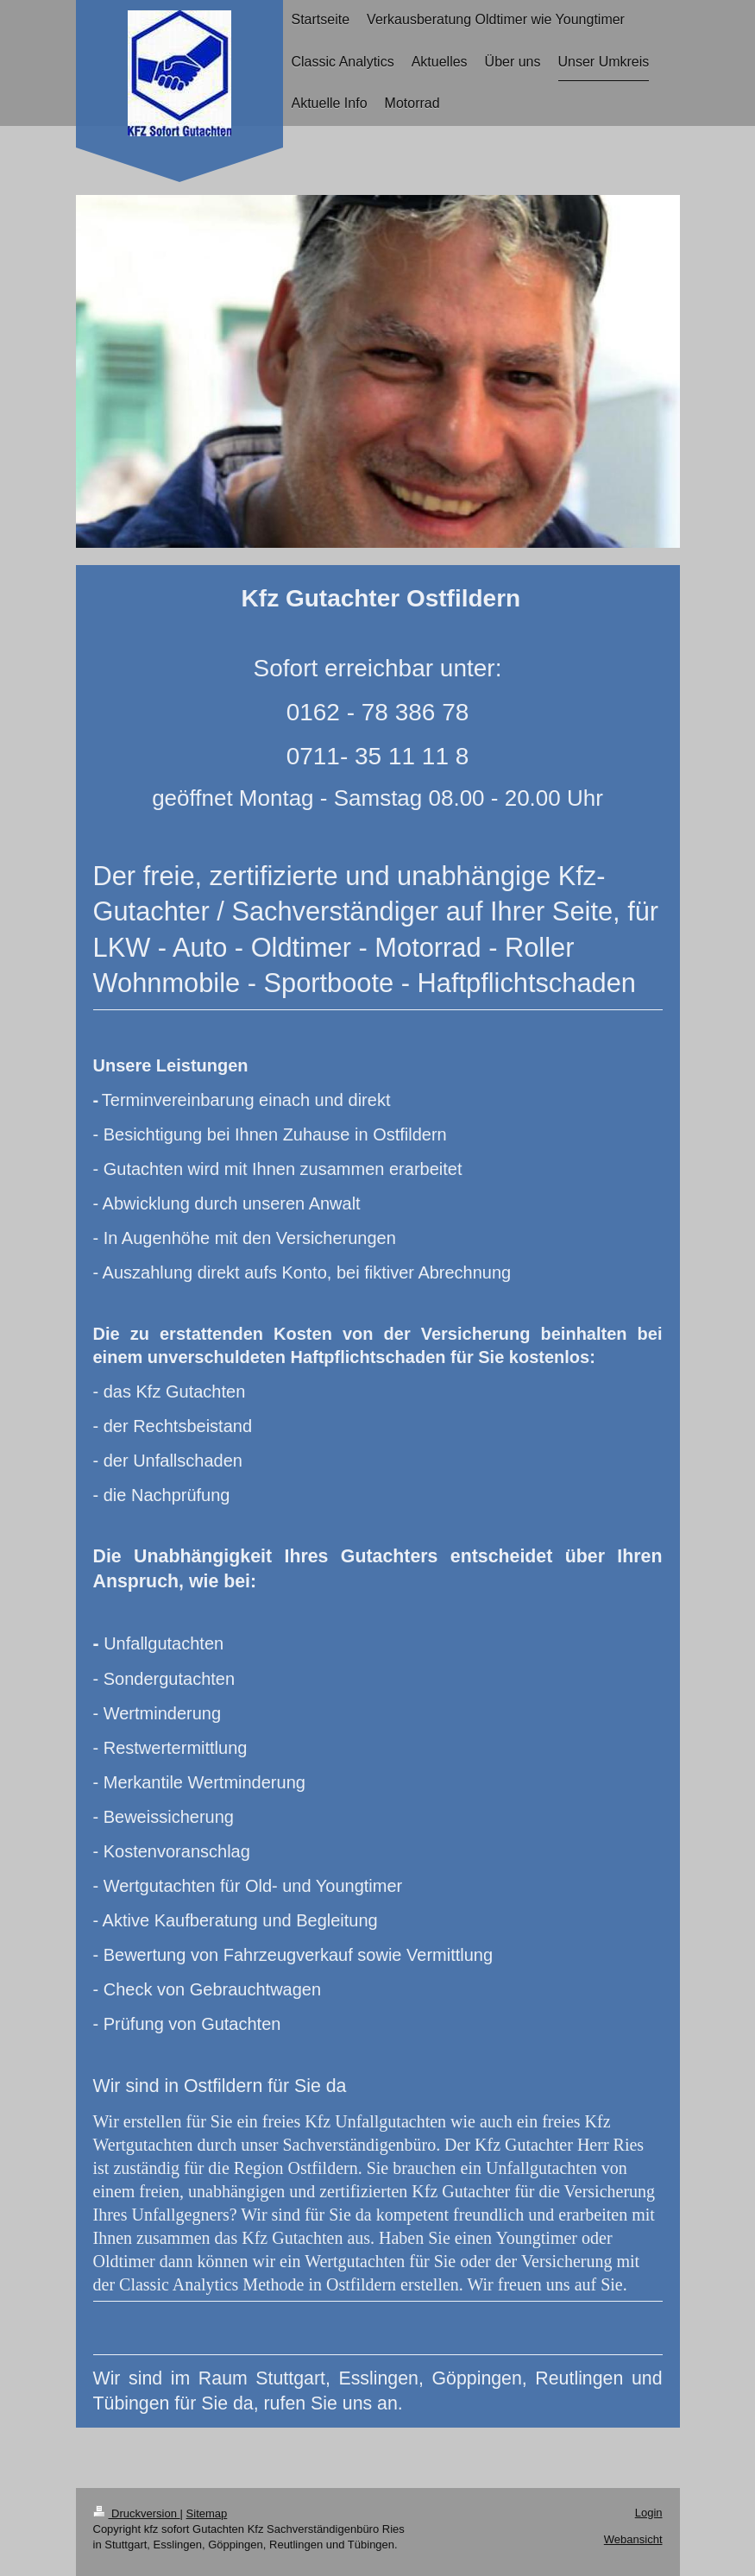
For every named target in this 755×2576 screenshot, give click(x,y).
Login (649, 2512)
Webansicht (633, 2539)
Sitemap (207, 2513)
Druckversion (136, 2513)
